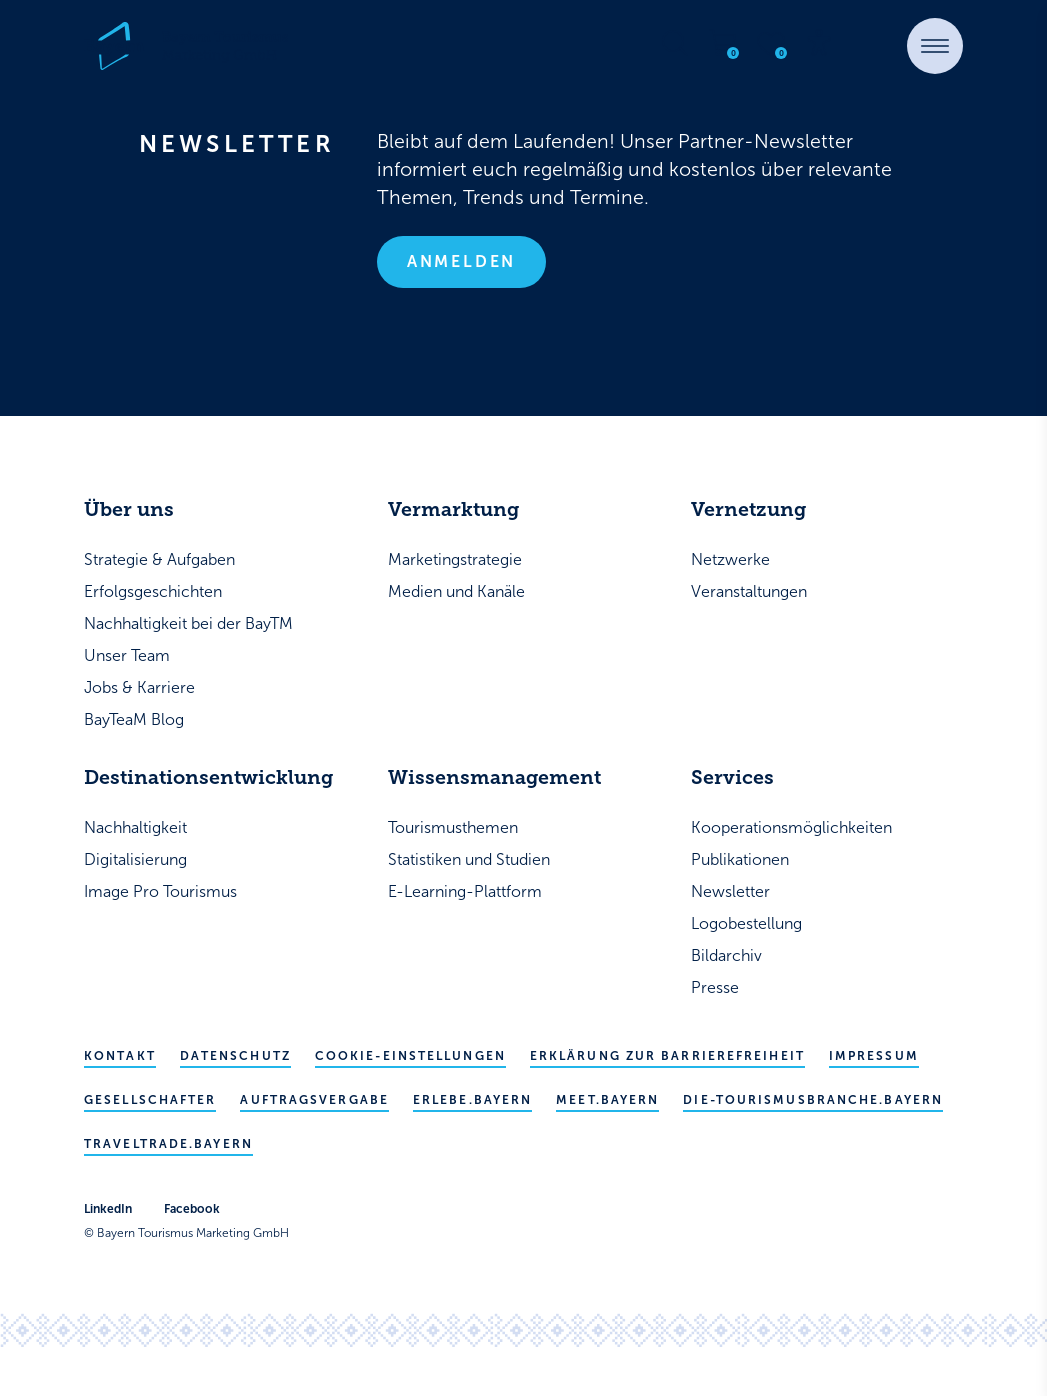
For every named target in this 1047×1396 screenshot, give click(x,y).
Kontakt (120, 1056)
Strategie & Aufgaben (159, 559)
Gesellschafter (150, 1100)
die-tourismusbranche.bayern (813, 1100)
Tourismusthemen (453, 827)
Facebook (192, 1209)
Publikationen (740, 859)
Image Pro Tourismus (160, 891)
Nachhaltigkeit (135, 827)
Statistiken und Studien (469, 859)
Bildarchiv (726, 955)
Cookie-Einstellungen (410, 1056)
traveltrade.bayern (168, 1144)
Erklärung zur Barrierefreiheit (667, 1056)
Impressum (874, 1056)
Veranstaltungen (749, 591)
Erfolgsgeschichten (153, 591)
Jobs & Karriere (139, 687)
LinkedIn (108, 1209)
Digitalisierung (135, 859)
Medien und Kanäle (456, 591)
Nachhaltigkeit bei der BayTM (188, 623)
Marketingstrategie (455, 559)
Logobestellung (746, 923)
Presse (715, 987)
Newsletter (730, 891)
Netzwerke (730, 559)
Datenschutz (235, 1056)
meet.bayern (607, 1100)
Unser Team (127, 655)
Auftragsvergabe (314, 1100)
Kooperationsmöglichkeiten (791, 827)
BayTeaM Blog (134, 719)
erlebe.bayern (472, 1100)
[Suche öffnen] (675, 43)
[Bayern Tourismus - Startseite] (186, 46)
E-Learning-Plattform (465, 891)
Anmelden (461, 261)
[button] (935, 46)
